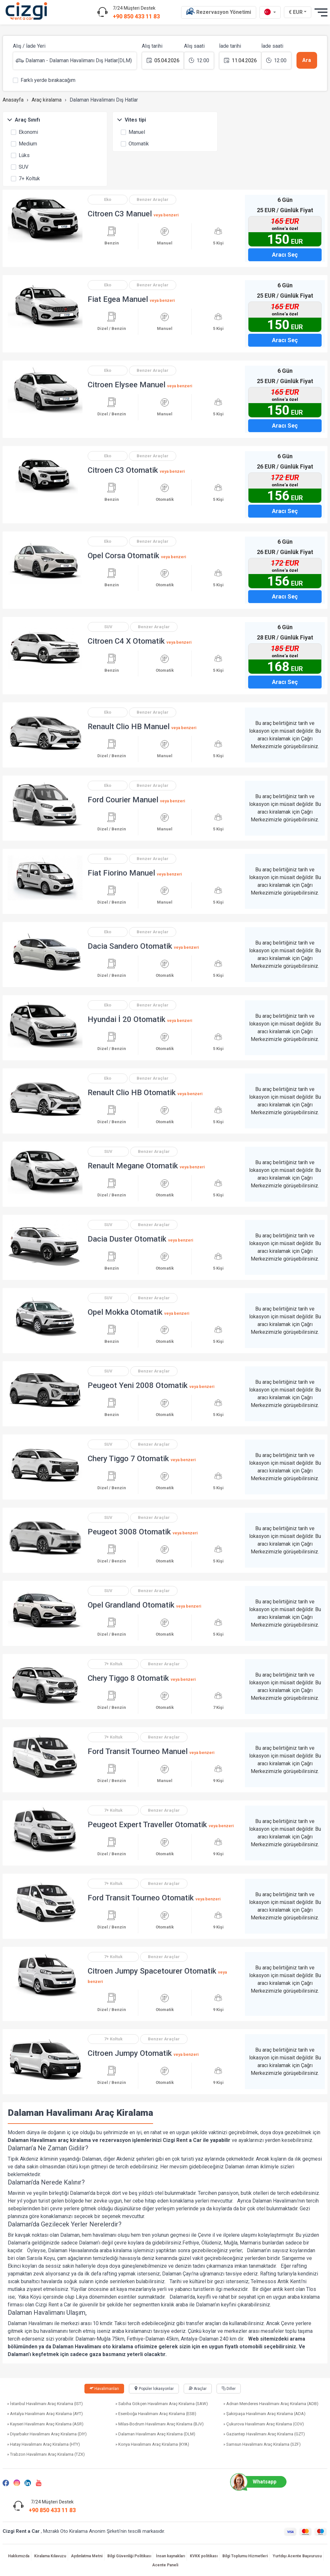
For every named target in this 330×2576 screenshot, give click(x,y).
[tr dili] (270, 12)
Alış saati (194, 46)
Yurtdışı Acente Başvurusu (297, 2556)
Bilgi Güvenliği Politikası (129, 2556)
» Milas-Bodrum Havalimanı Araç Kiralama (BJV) (159, 2424)
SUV (19, 166)
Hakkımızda (18, 2556)
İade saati (272, 46)
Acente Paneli (165, 2565)
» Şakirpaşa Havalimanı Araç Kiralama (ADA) (264, 2413)
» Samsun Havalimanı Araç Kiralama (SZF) (262, 2444)
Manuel (133, 131)
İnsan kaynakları (170, 2556)
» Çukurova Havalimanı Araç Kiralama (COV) (263, 2424)
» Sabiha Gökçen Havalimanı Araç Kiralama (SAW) (161, 2403)
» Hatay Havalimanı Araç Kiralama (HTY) (43, 2444)
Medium (24, 143)
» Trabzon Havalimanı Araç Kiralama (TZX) (46, 2454)
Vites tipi (131, 120)
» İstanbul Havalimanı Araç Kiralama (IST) (45, 2403)
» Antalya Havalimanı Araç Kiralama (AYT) (45, 2413)
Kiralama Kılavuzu (50, 2556)
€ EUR (298, 12)
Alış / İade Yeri (29, 46)
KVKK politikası (204, 2556)
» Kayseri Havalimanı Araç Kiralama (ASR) (45, 2424)
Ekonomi (24, 131)
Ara (306, 60)
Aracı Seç (285, 254)
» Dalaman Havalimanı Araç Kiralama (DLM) (155, 2434)
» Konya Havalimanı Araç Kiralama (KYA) (152, 2444)
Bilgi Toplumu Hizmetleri (245, 2556)
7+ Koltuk (25, 178)
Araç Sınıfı (23, 120)
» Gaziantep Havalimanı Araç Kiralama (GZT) (264, 2434)
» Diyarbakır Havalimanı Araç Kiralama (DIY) (47, 2434)
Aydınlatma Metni (86, 2556)
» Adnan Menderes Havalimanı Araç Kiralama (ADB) (270, 2403)
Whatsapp (256, 2482)
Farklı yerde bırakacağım (44, 79)
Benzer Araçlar (153, 199)
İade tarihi (230, 46)
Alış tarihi (152, 46)
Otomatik (135, 143)
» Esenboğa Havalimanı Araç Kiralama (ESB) (155, 2413)
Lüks (20, 154)
